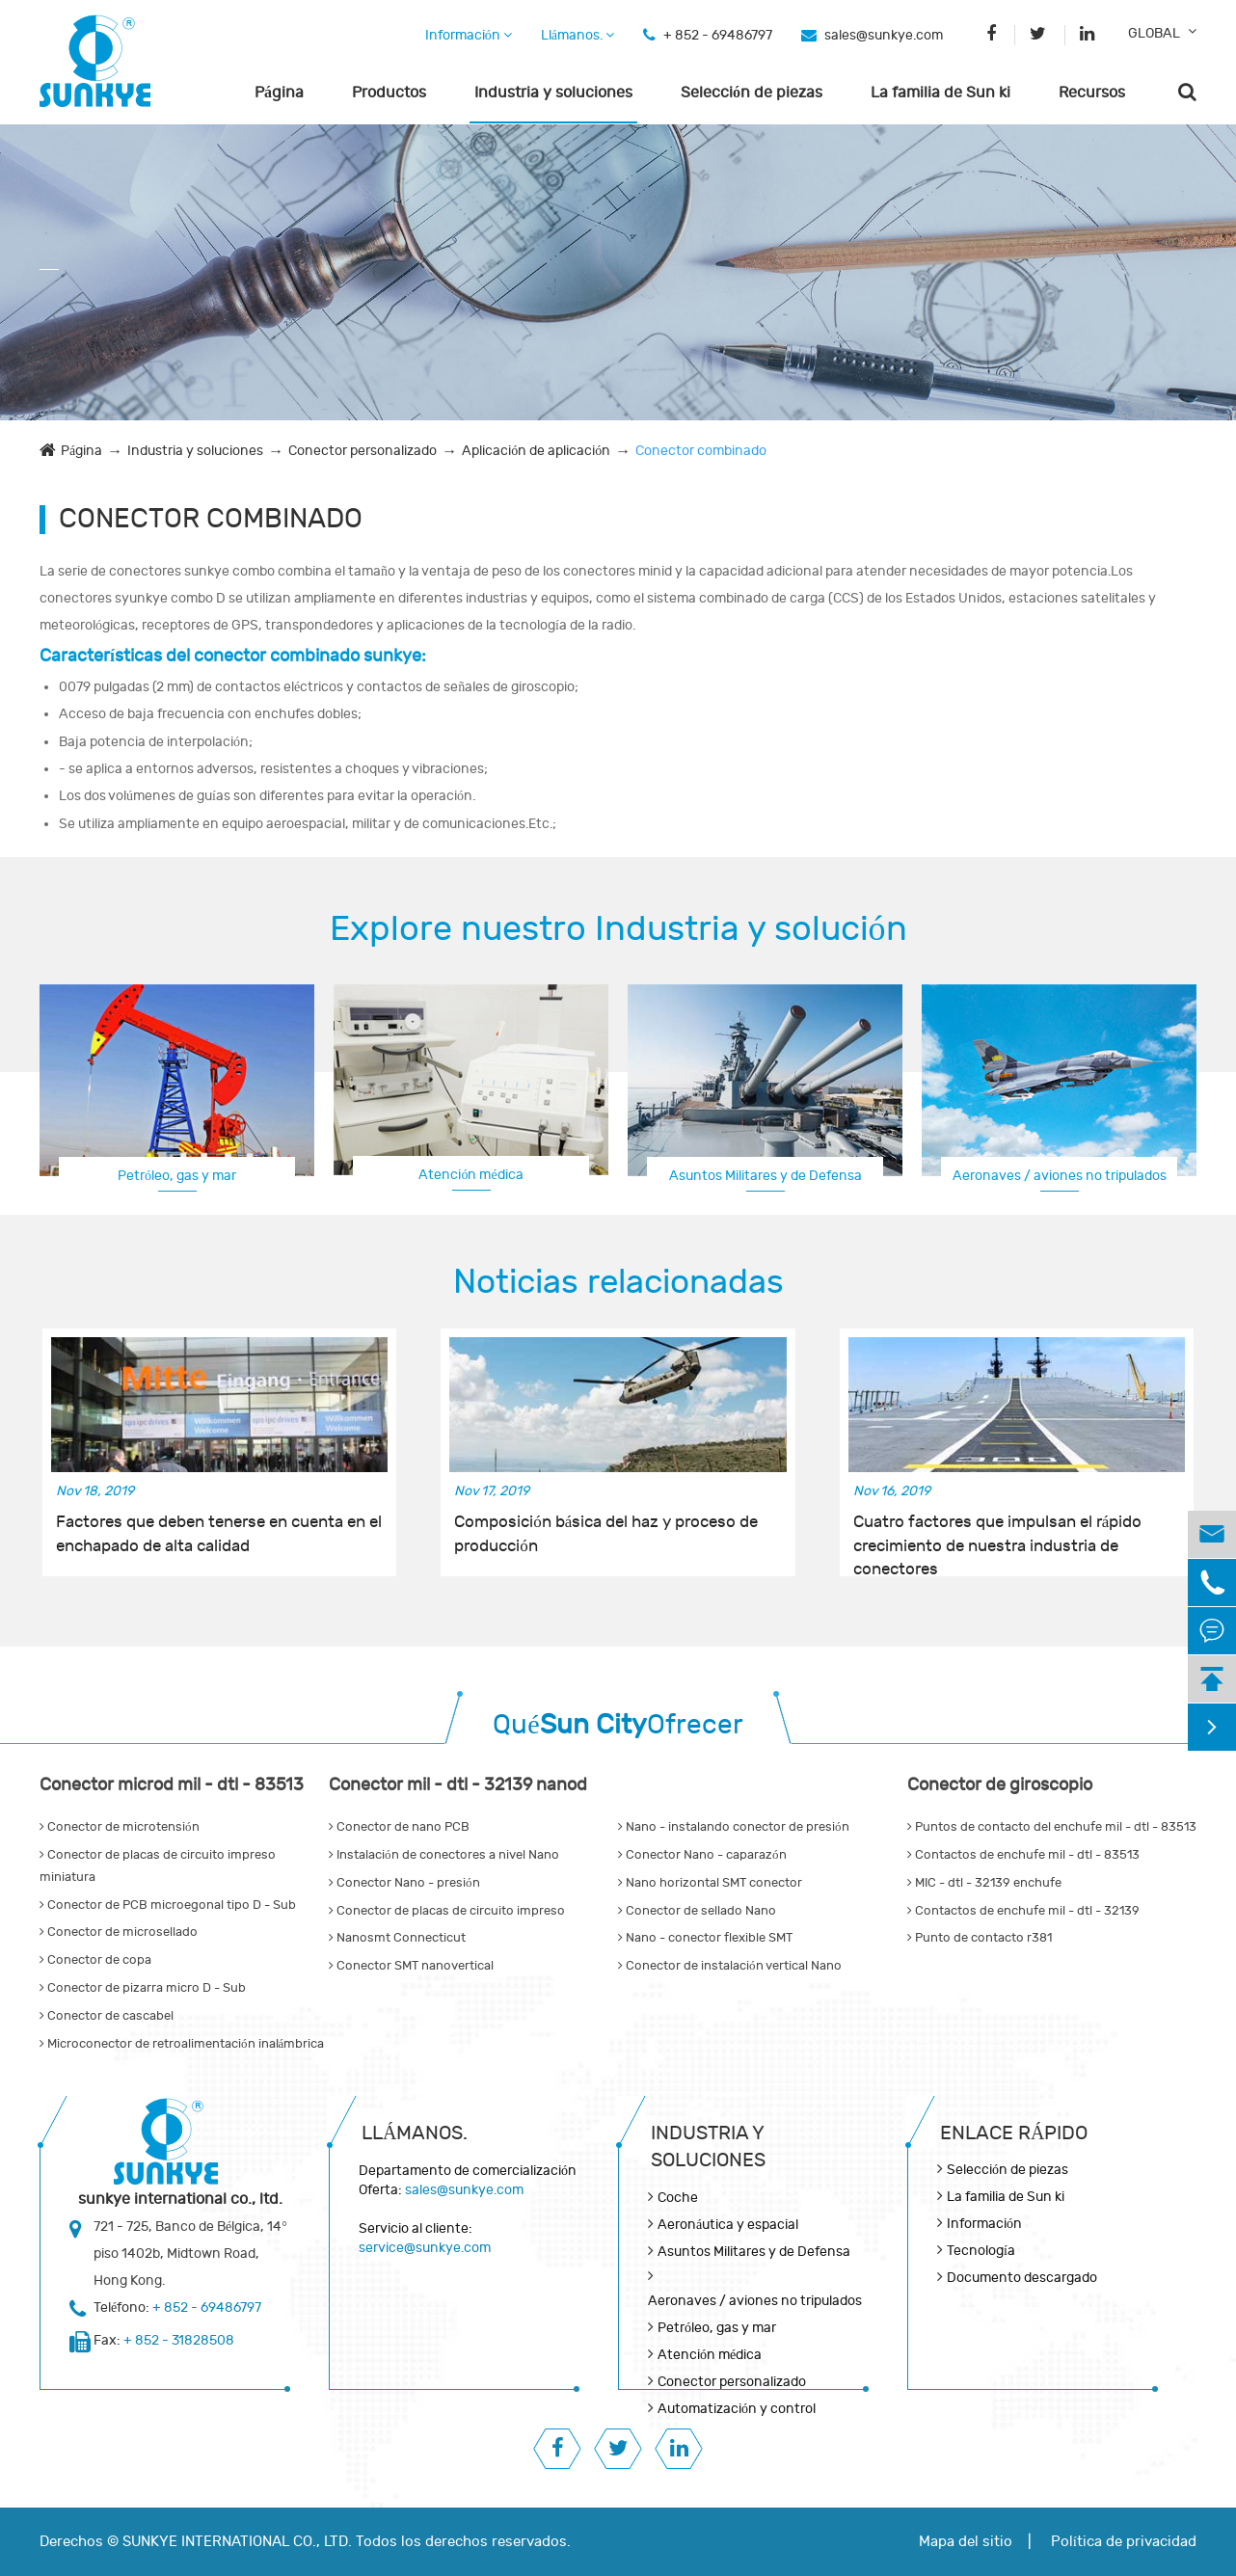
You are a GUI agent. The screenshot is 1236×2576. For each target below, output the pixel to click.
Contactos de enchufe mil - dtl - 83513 (1023, 1855)
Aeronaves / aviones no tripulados (1060, 1175)
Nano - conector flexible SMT (705, 1937)
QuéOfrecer (617, 1725)
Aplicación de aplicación (536, 451)
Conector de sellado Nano (697, 1911)
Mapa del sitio (965, 2542)
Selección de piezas (751, 92)
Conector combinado (700, 451)
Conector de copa (95, 1960)
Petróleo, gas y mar (177, 1175)
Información (468, 35)
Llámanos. (577, 35)
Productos (389, 92)
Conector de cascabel (107, 2016)
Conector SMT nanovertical (411, 1965)
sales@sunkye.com (883, 35)
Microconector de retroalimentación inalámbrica (182, 2044)
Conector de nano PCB (399, 1827)
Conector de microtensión (120, 1827)
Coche (678, 2197)
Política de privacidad (1123, 2542)
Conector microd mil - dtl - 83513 (172, 1785)
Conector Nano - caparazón (702, 1855)
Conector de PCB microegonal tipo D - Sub (168, 1905)
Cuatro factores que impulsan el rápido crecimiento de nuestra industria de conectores (997, 1535)
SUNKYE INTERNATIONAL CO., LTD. (237, 2542)
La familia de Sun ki (940, 92)
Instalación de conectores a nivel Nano (444, 1855)
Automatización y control (737, 2409)
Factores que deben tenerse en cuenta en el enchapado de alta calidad (219, 1534)
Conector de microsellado (119, 1932)
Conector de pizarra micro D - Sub (143, 1988)
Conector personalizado (362, 451)
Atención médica (470, 1175)
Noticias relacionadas (618, 1282)
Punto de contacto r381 (979, 1937)
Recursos (1092, 92)
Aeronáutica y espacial (728, 2224)
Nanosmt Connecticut (397, 1937)
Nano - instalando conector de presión (733, 1827)
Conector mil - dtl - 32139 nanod (458, 1785)
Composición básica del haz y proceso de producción (606, 1534)
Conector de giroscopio (999, 1785)
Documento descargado (1022, 2277)
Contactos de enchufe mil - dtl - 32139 (1023, 1911)
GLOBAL (1154, 33)
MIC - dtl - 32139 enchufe (984, 1883)
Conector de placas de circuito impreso (447, 1911)
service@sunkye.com (425, 2248)
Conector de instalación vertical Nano (730, 1965)
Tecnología (981, 2250)
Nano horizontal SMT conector (710, 1883)
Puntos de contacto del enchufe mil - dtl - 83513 (1051, 1827)
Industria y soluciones (553, 92)
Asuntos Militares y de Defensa (765, 1175)
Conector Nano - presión (404, 1883)
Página (279, 92)
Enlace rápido (1014, 2133)
